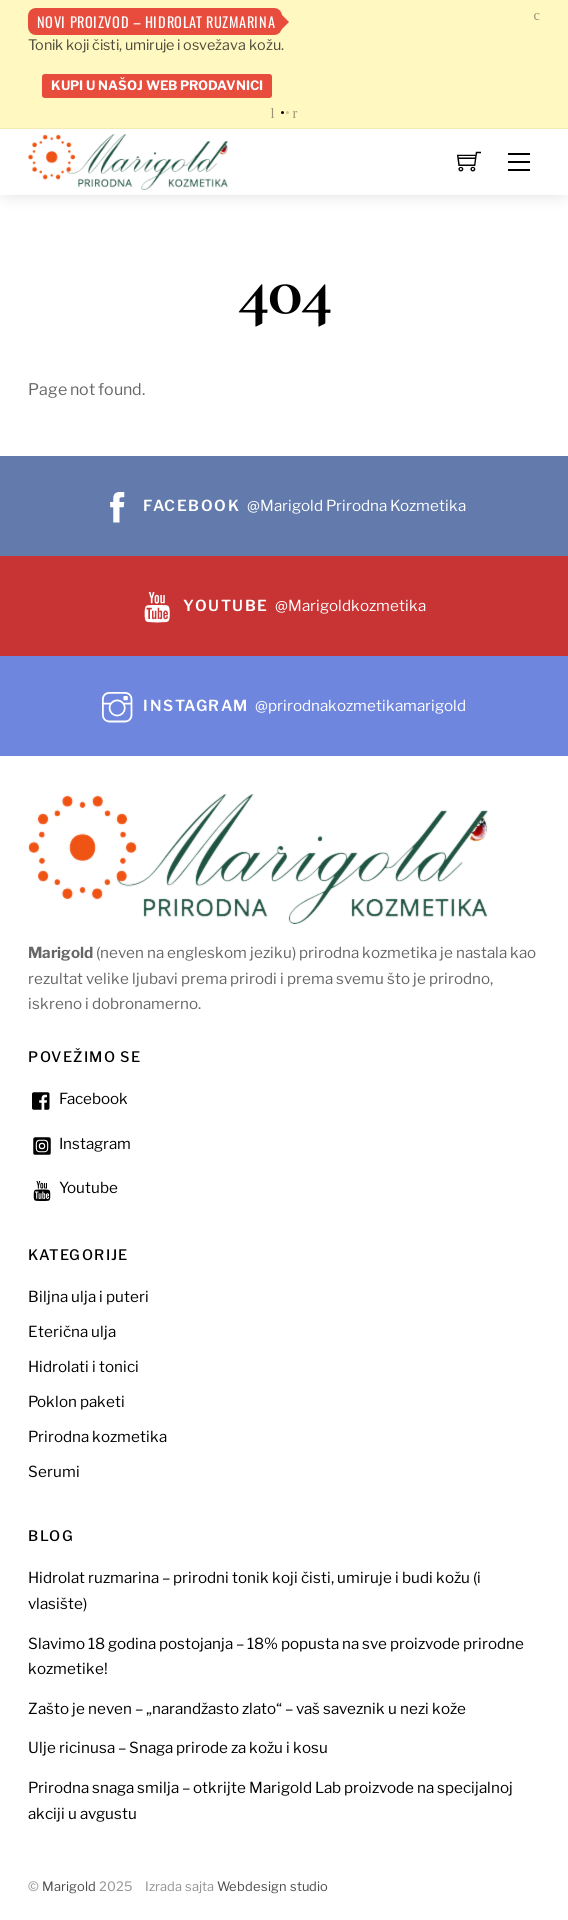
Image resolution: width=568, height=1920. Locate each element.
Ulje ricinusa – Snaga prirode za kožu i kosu (178, 1747)
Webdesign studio (272, 1886)
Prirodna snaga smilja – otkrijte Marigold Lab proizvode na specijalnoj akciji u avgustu (270, 1800)
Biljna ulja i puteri (88, 1296)
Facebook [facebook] (78, 1098)
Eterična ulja (72, 1331)
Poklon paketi (76, 1401)
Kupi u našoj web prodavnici (157, 85)
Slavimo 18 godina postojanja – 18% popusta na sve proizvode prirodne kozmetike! (276, 1656)
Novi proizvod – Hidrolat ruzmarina (156, 21)
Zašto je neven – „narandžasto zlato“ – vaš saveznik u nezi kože (247, 1708)
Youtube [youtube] (73, 1187)
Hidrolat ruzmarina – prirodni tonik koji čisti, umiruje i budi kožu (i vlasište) (254, 1590)
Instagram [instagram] (79, 1143)
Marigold (69, 1886)
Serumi (54, 1471)
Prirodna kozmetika (97, 1436)
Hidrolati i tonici (83, 1366)
